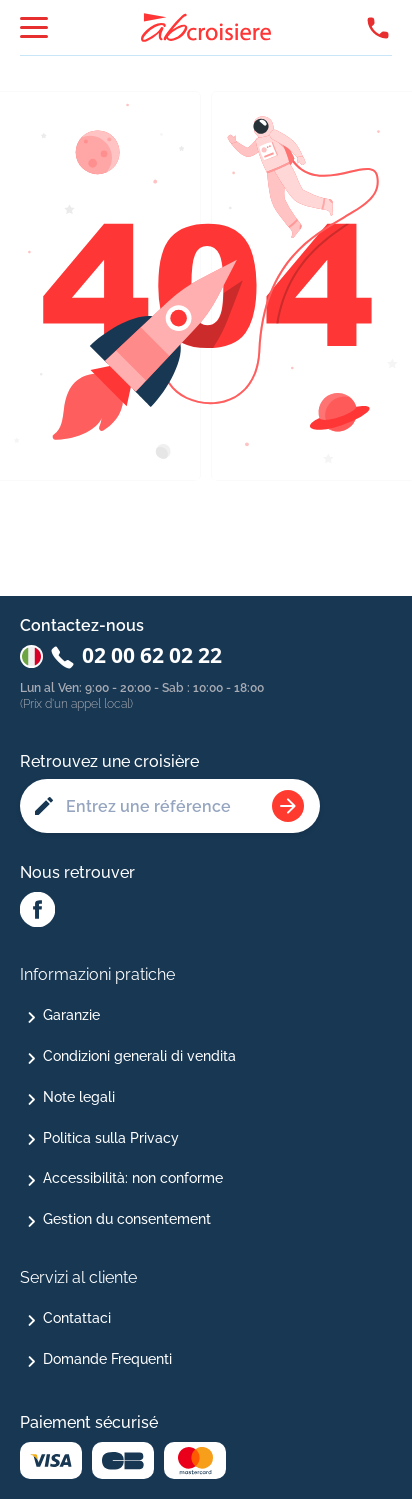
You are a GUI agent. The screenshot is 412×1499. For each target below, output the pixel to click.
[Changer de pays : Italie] (31, 656)
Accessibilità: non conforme (133, 1178)
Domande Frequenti (107, 1359)
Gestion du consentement (127, 1219)
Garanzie (71, 1015)
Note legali (79, 1097)
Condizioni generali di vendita (139, 1056)
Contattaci (77, 1318)
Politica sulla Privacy (111, 1138)
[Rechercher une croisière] (288, 806)
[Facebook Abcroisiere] (37, 911)
